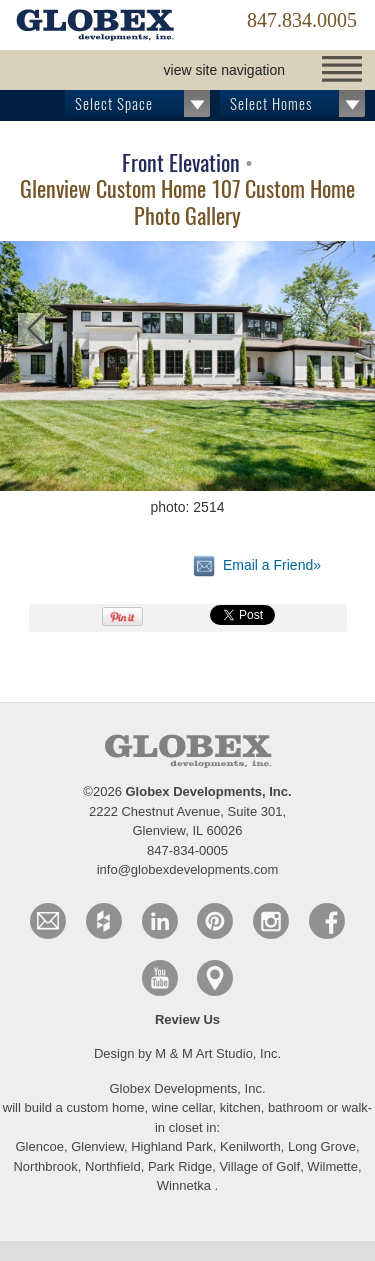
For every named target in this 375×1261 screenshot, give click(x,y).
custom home (105, 1107)
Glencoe (39, 1146)
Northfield (113, 1166)
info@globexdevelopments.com (188, 869)
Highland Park (172, 1146)
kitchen (240, 1107)
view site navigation (224, 70)
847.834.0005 (302, 20)
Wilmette (332, 1166)
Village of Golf (259, 1166)
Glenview (97, 1146)
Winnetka (184, 1185)
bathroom (297, 1107)
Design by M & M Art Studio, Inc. (187, 1053)
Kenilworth (250, 1146)
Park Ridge (180, 1166)
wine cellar (182, 1107)
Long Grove (322, 1146)
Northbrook (45, 1166)
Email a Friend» (257, 566)
